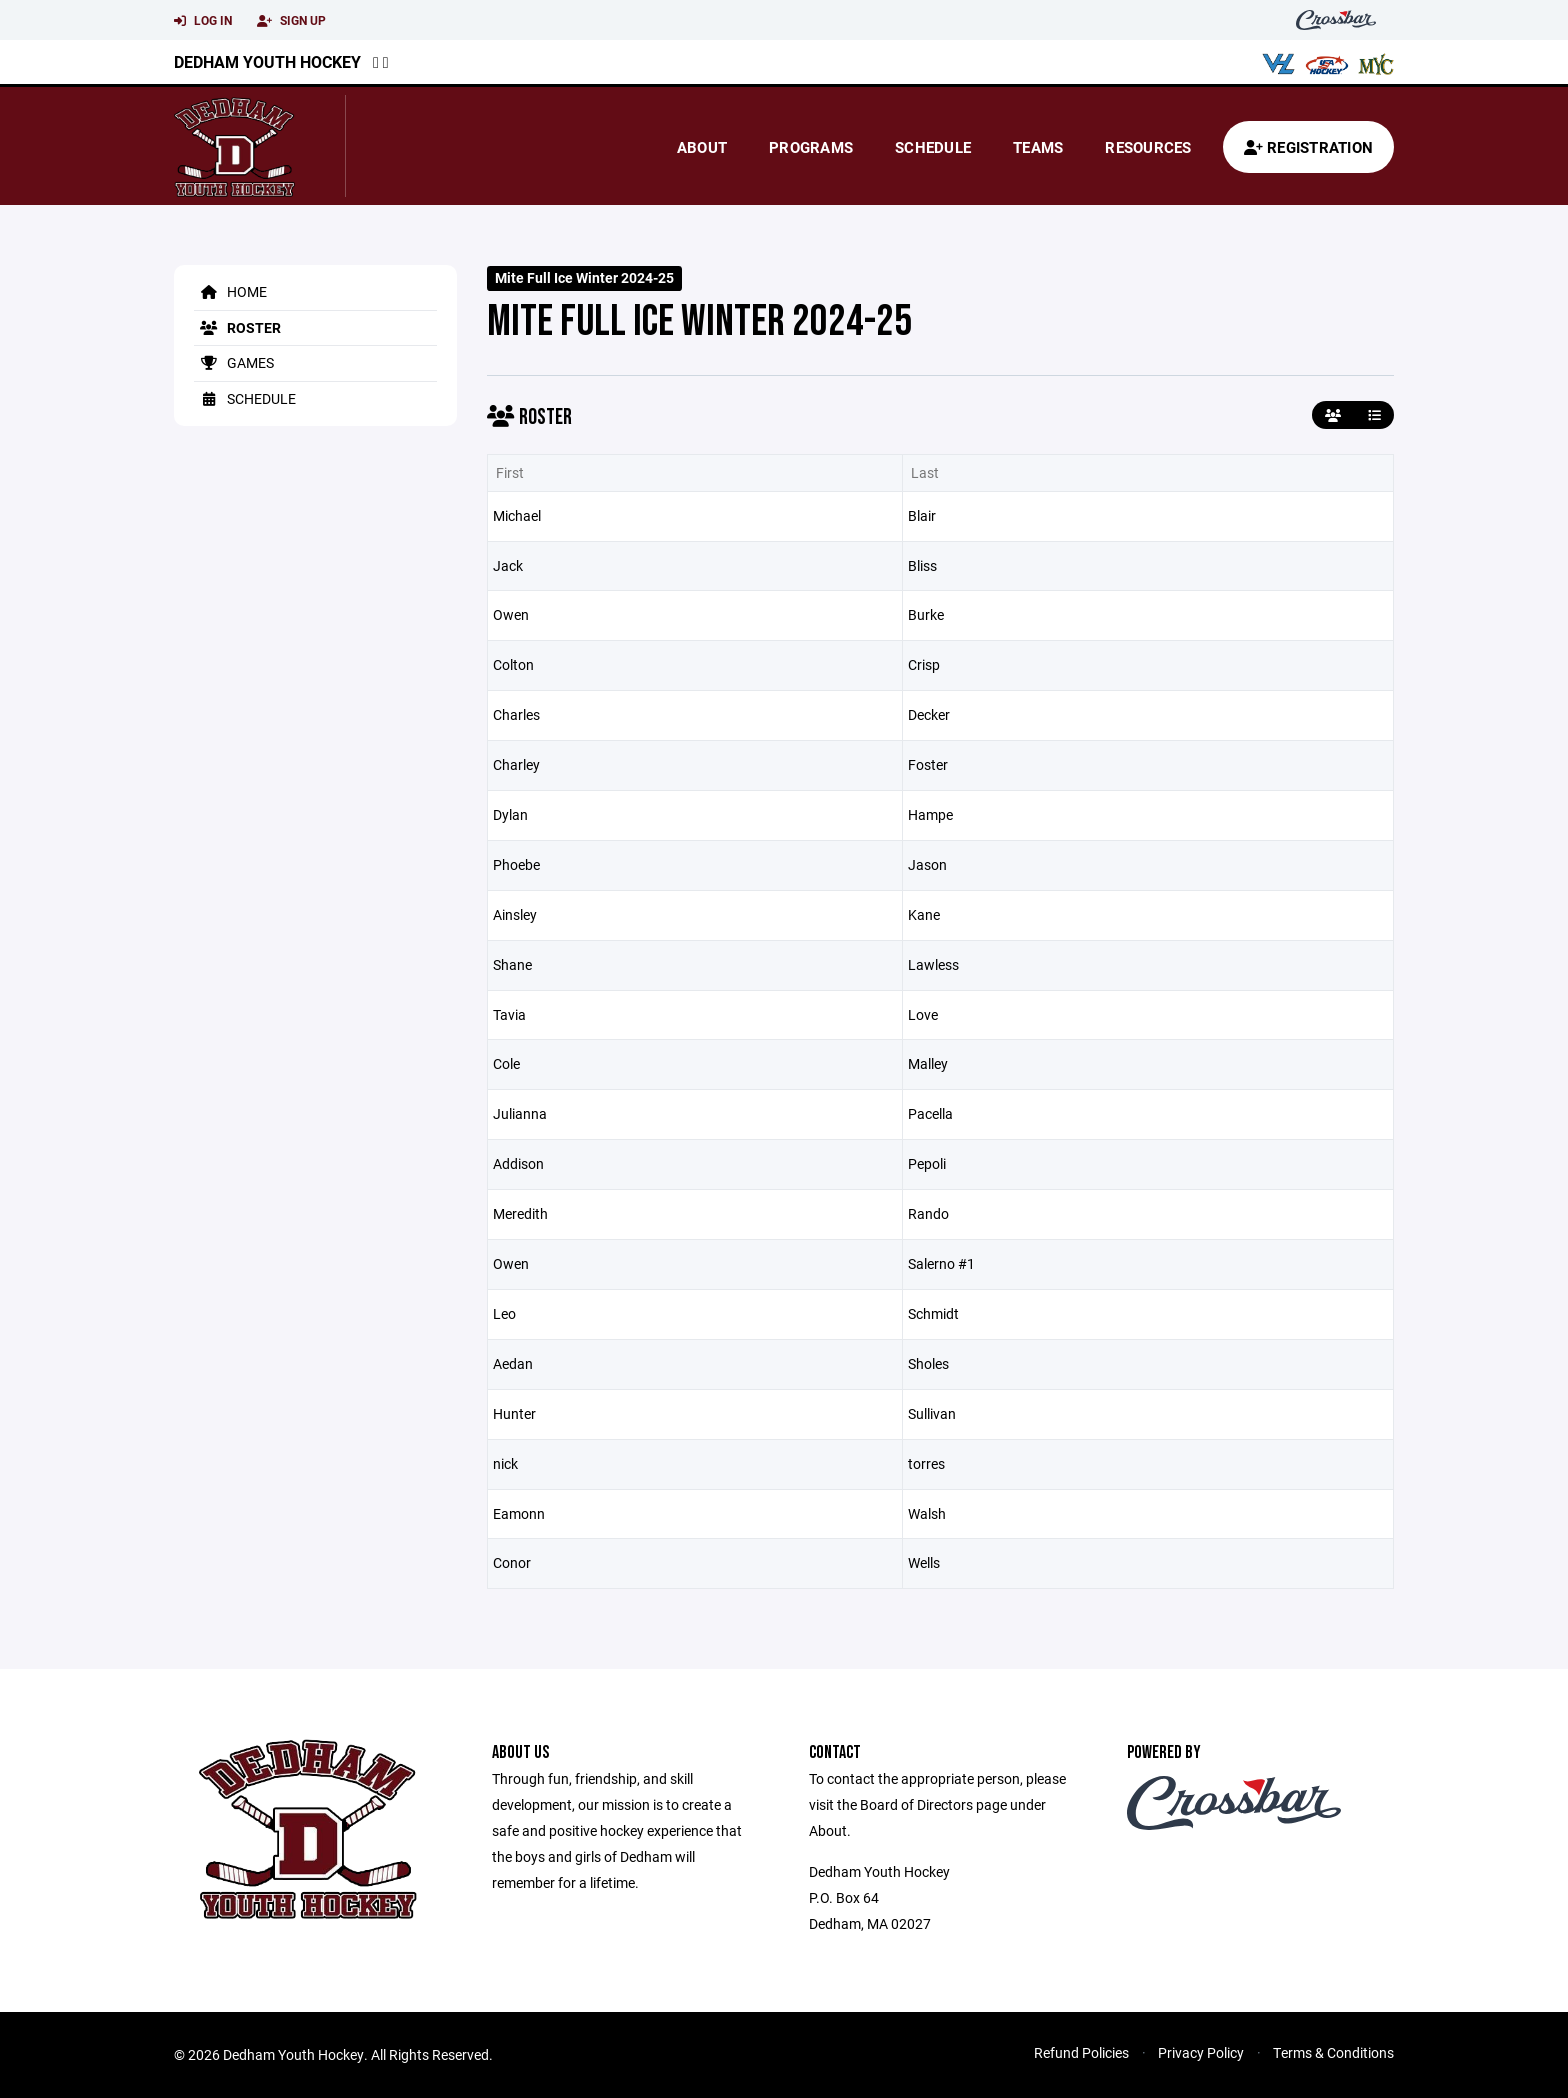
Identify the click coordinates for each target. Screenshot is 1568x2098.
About (702, 147)
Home (230, 291)
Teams (1038, 147)
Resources (1148, 147)
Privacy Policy (1201, 2052)
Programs (811, 147)
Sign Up (291, 21)
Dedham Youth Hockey (267, 61)
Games (234, 362)
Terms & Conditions (1333, 2052)
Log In (203, 21)
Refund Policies (1081, 2052)
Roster (237, 327)
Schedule (933, 147)
